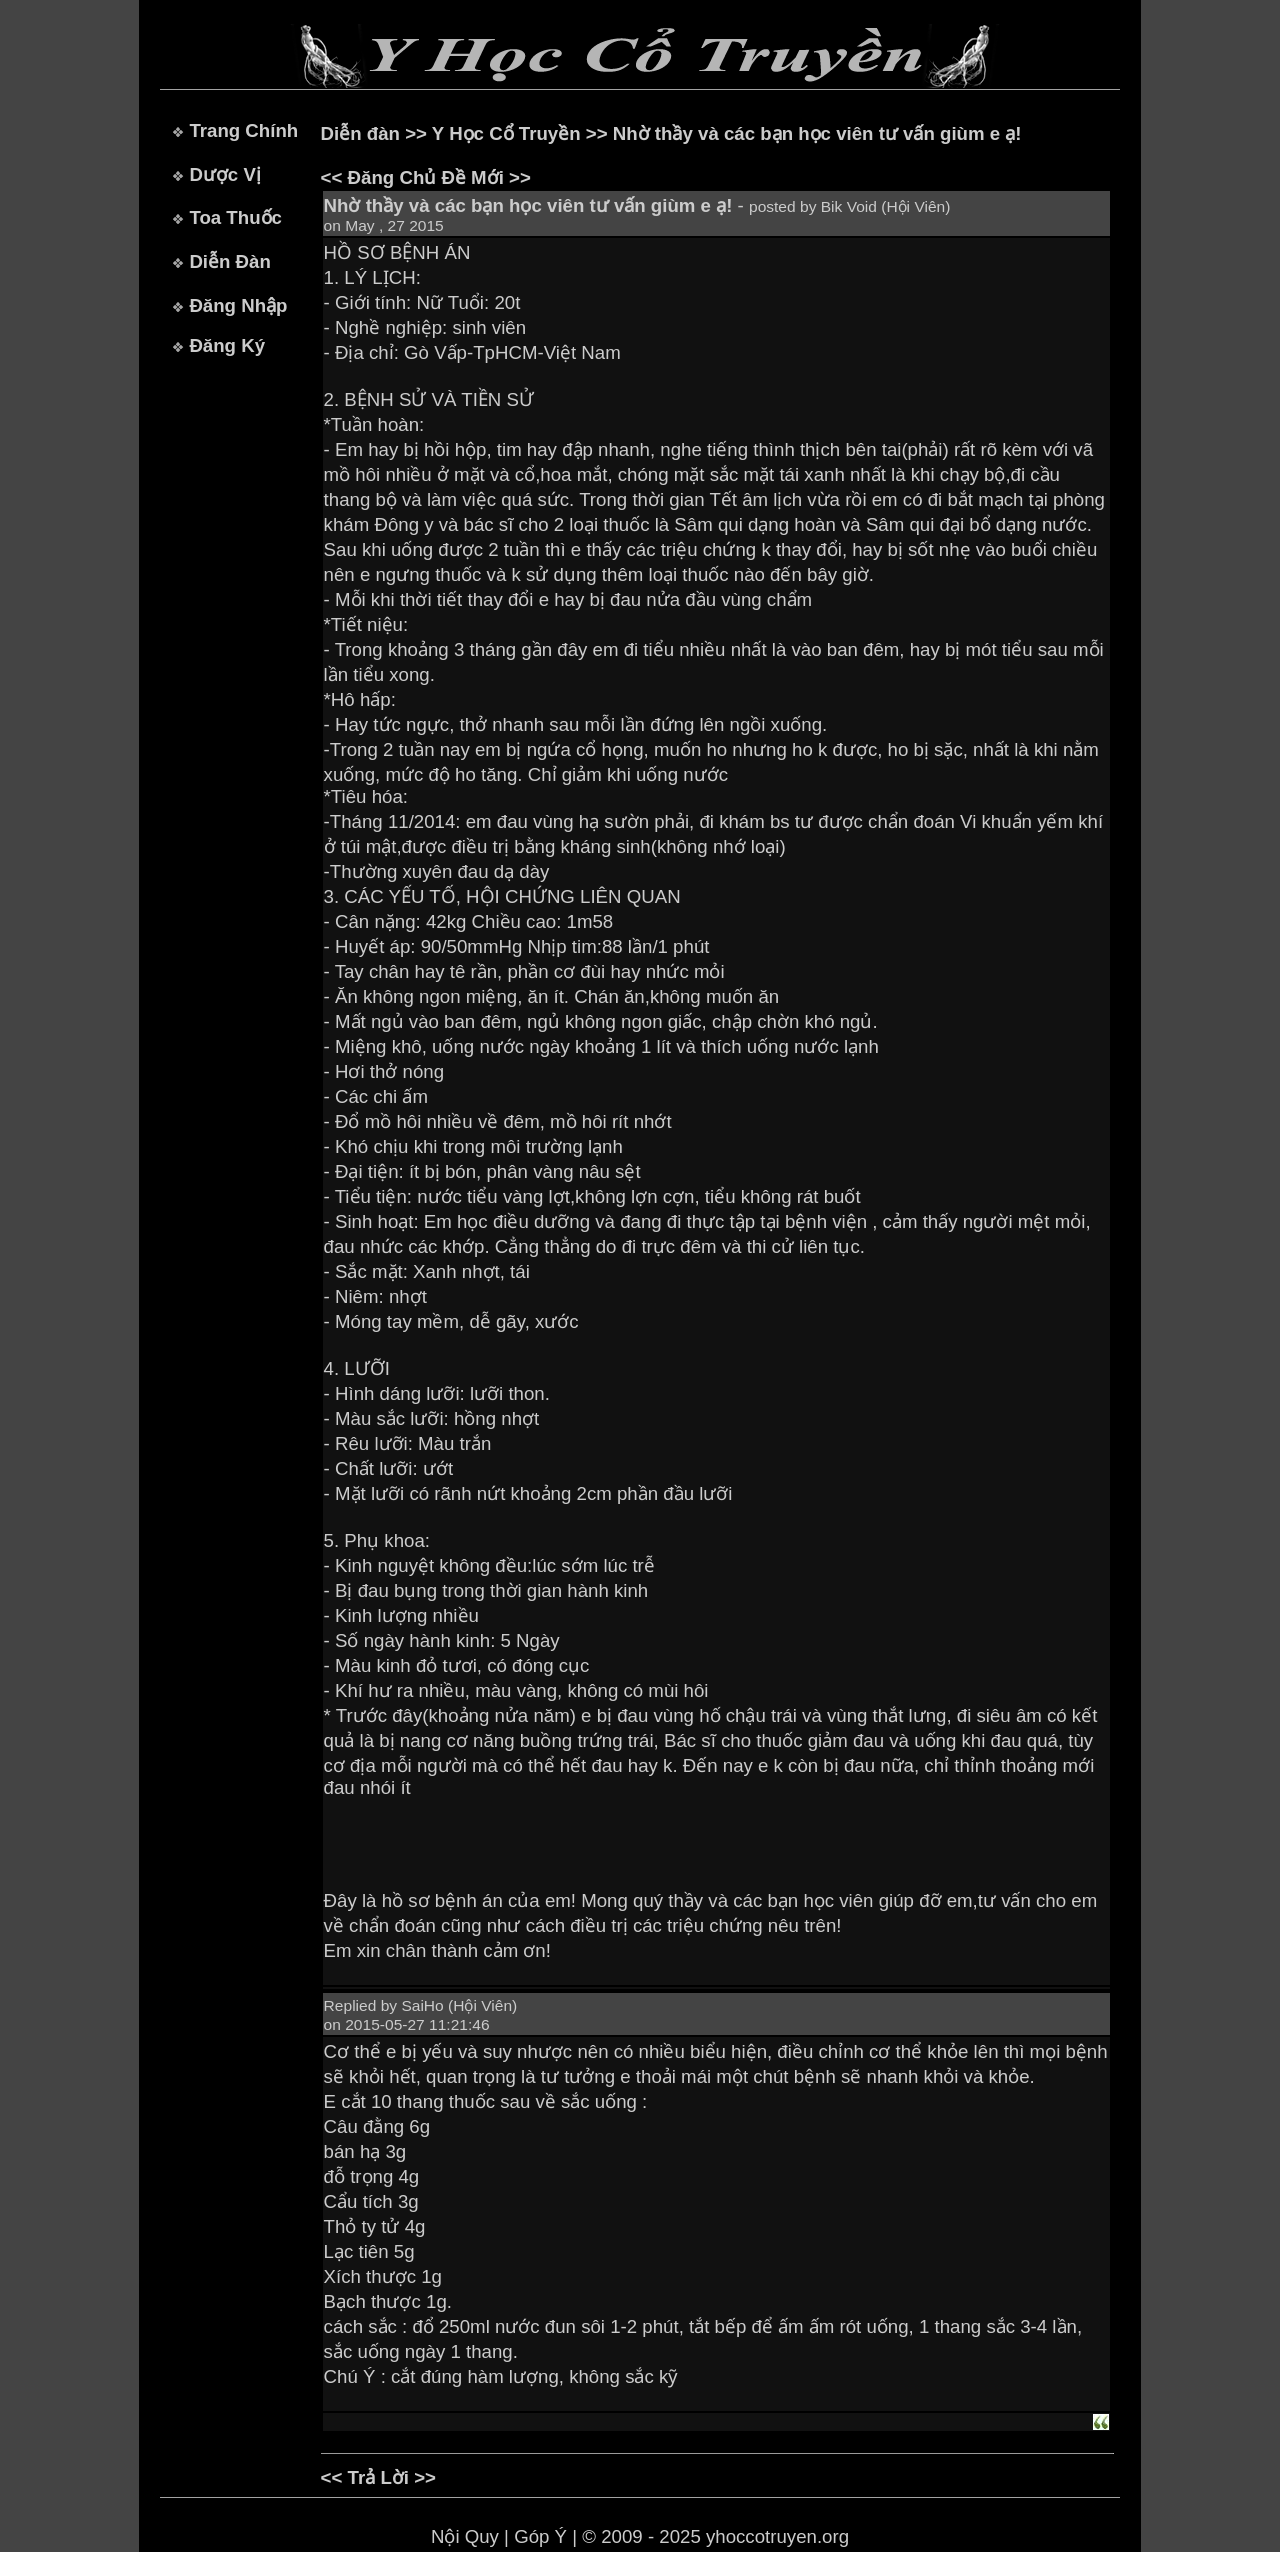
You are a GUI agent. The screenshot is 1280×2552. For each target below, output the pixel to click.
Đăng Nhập (238, 305)
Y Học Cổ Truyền (506, 133)
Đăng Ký (227, 345)
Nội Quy (465, 2536)
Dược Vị (224, 174)
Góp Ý (540, 2536)
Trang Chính (243, 130)
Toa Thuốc (235, 217)
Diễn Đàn (229, 261)
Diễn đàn (360, 133)
